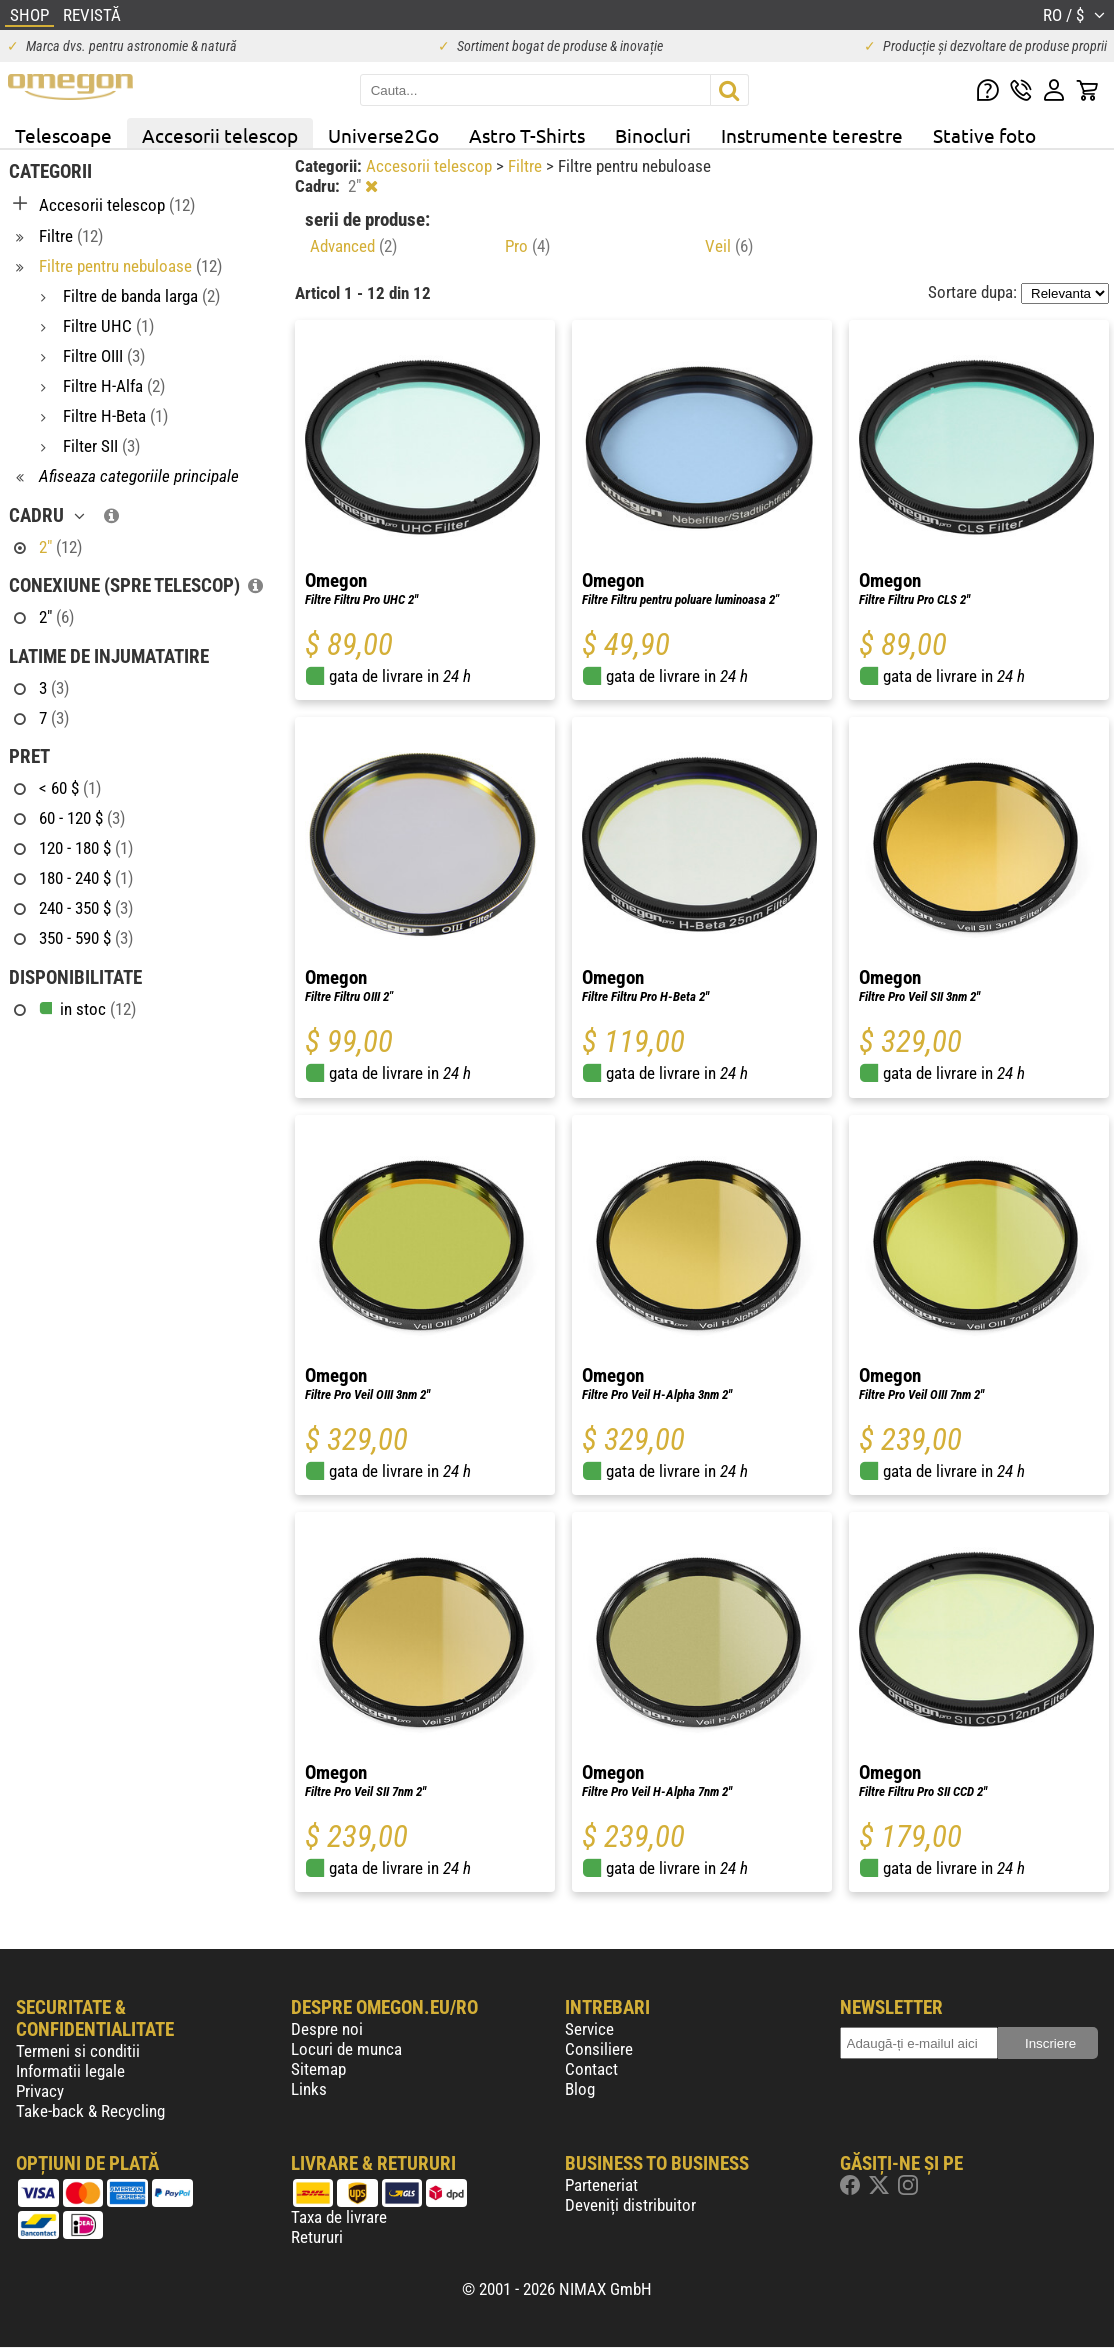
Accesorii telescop (220, 135)
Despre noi (327, 2029)
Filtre (527, 166)
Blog (580, 2089)
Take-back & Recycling (90, 2111)
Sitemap (318, 2069)
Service (589, 2029)
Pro (527, 246)
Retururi (317, 2237)
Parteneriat (601, 2185)
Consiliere (599, 2049)
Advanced (353, 246)
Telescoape (63, 135)
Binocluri (653, 135)
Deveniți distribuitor (630, 2205)
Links (309, 2089)
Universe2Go (383, 135)
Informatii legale (70, 2071)
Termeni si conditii (78, 2051)
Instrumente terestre (812, 135)
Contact (591, 2069)
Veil (729, 246)
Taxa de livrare (339, 2217)
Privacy (40, 2091)
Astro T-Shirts (527, 135)
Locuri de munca (346, 2049)
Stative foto (984, 135)
